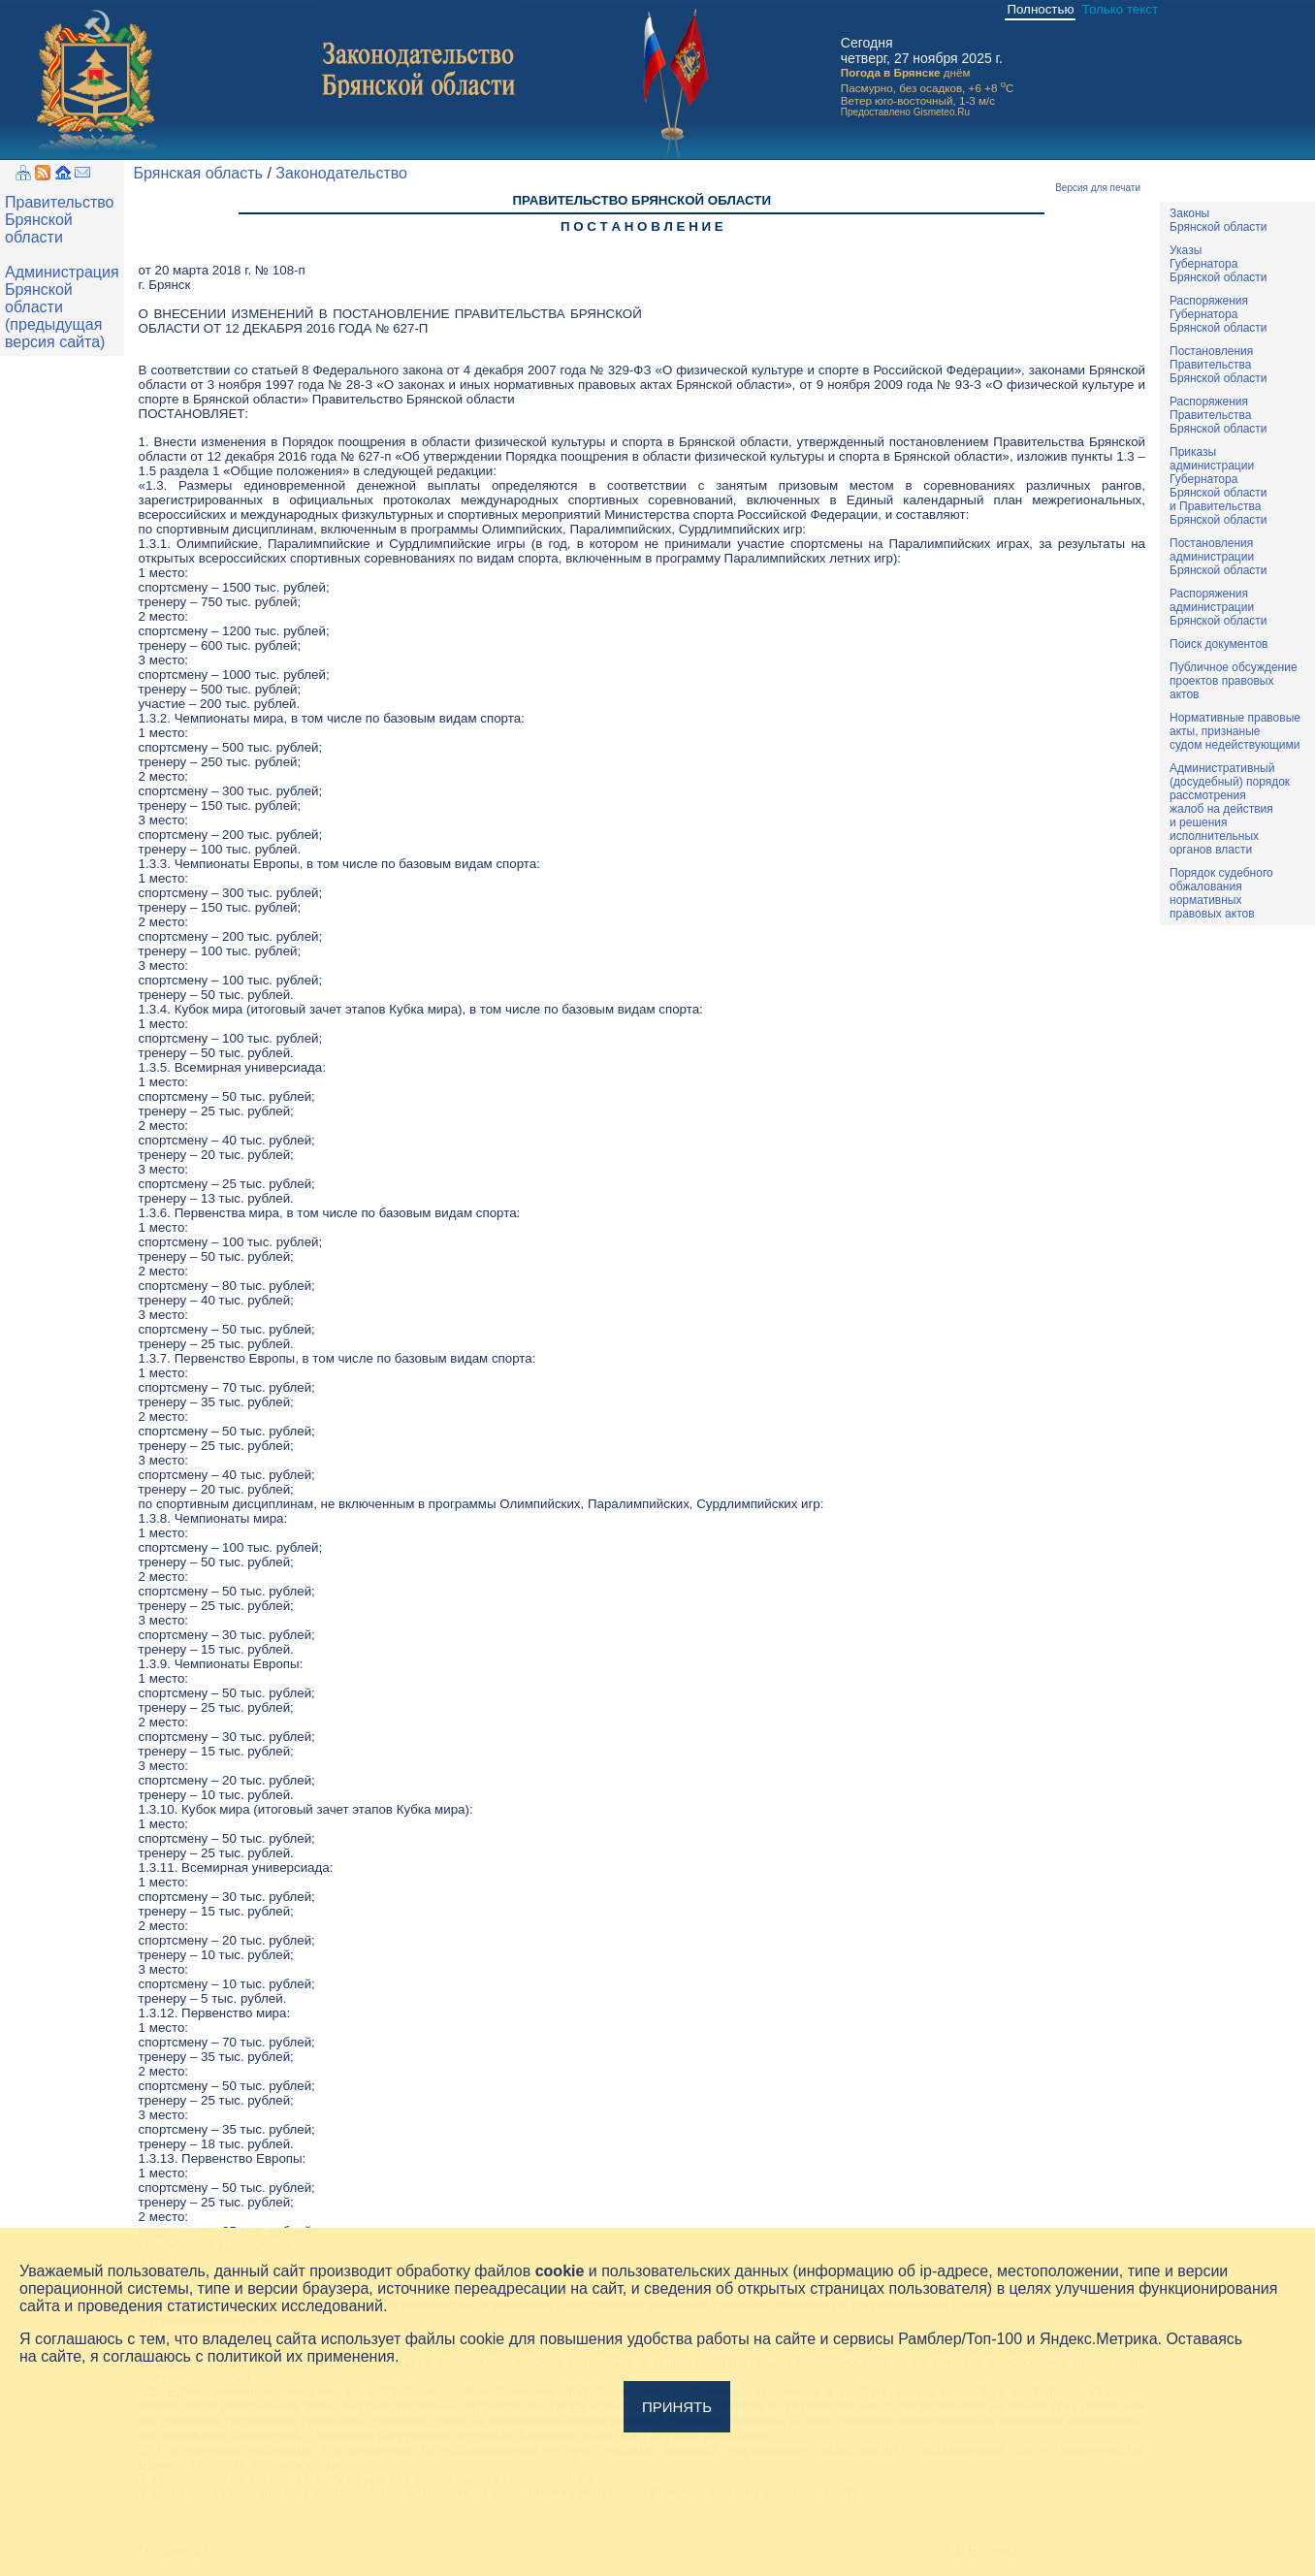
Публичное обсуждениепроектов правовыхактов (1234, 680)
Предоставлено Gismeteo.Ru (905, 112)
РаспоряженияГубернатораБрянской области (1218, 314)
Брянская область (198, 173)
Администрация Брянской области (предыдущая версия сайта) (62, 307)
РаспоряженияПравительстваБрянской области (1218, 415)
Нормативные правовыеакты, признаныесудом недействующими (1235, 731)
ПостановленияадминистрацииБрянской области (1218, 556)
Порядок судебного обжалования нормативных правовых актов (1221, 893)
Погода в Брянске (891, 72)
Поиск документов (1218, 644)
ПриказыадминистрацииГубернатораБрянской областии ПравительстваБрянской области (1218, 486)
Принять (677, 2407)
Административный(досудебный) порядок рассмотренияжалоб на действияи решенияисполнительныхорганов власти (1230, 808)
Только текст (1120, 9)
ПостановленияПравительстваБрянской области (1218, 364)
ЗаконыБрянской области (1218, 220)
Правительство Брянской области (59, 219)
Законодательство (341, 173)
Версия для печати (1097, 187)
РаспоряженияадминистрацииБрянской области (1218, 607)
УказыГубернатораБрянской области (1218, 263)
